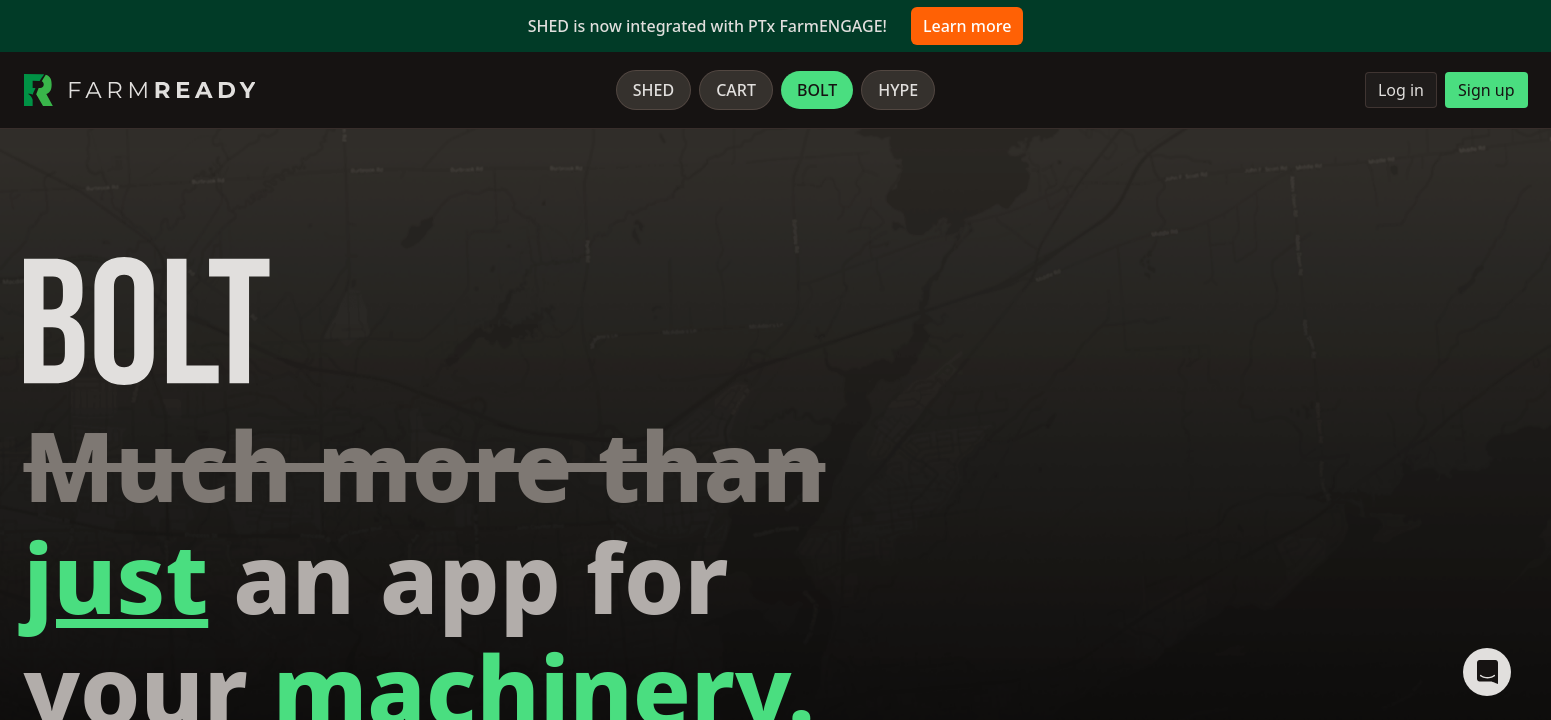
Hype (898, 90)
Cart (736, 90)
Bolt (817, 90)
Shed (653, 90)
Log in (1401, 90)
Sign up (1486, 90)
